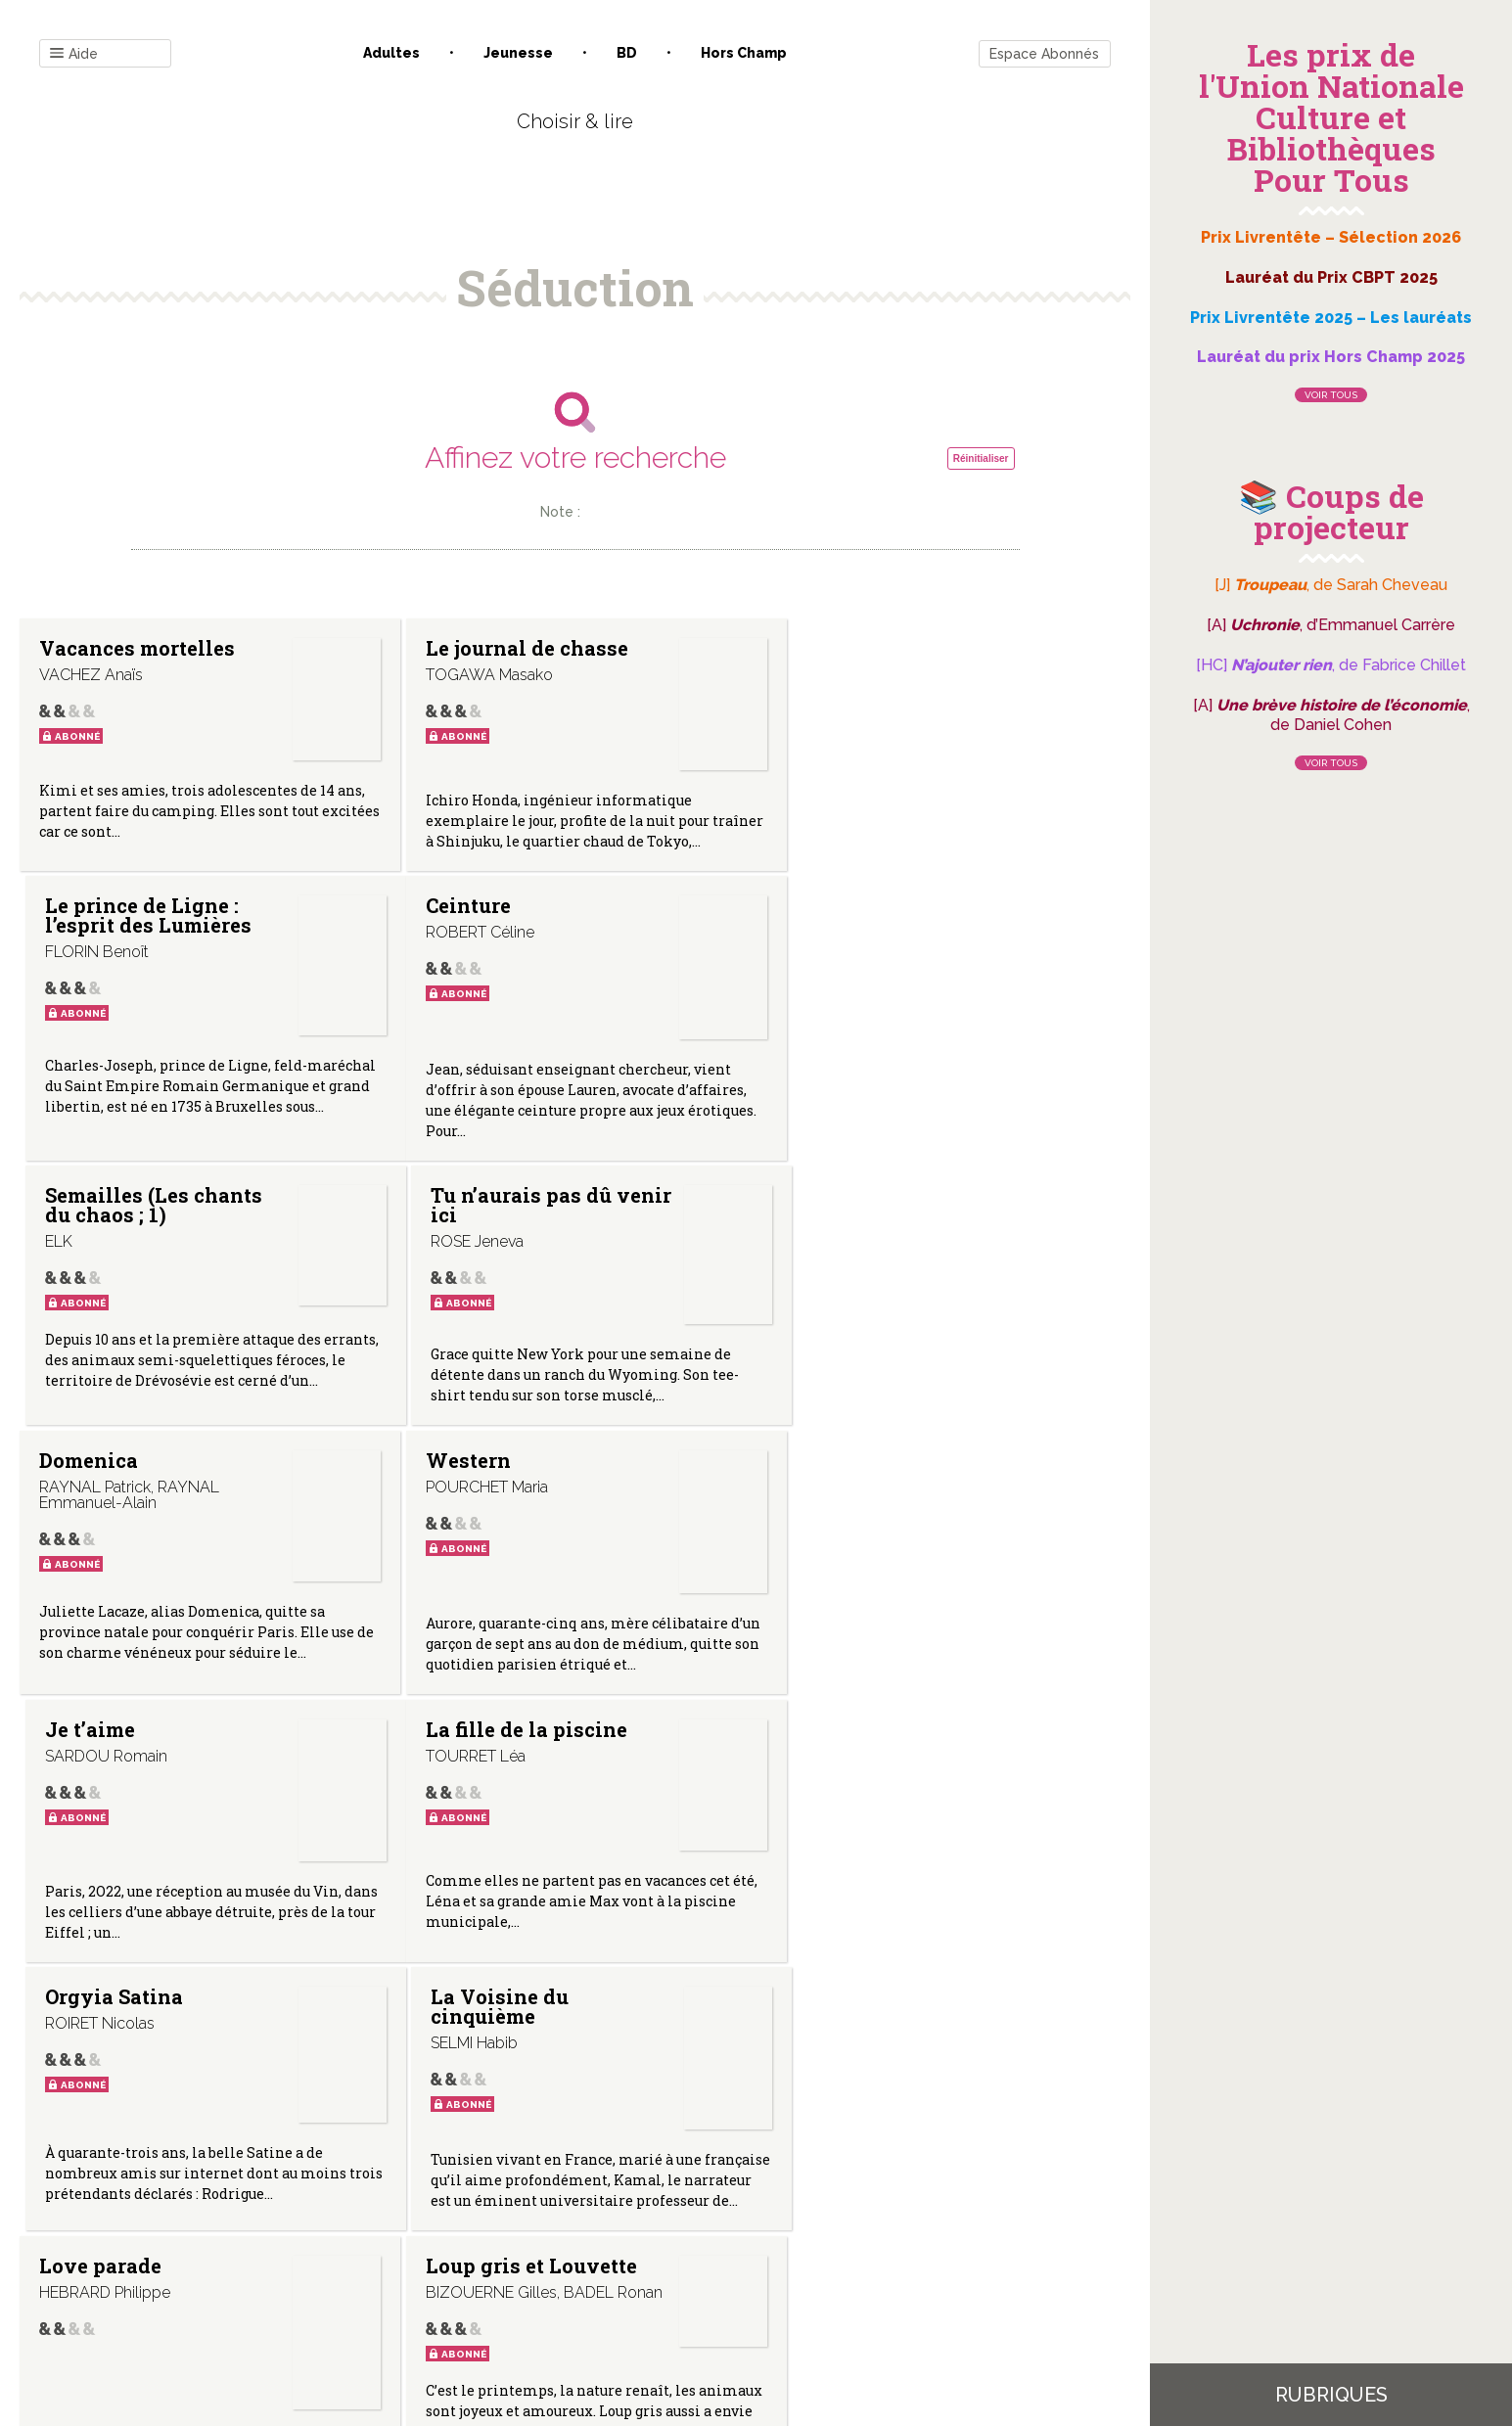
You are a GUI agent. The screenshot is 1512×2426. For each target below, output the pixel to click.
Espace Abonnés (1044, 54)
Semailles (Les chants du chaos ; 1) (518, 944)
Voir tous (1331, 394)
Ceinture (81, 934)
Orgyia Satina (479, 1493)
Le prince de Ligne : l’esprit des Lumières (884, 657)
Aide (74, 54)
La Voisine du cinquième (850, 1503)
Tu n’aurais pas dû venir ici (871, 944)
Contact (353, 2227)
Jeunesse (518, 53)
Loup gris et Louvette (515, 1783)
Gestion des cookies (763, 2227)
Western (452, 1224)
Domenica (88, 1224)
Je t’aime (826, 1224)
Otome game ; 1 (854, 1783)
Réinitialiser (981, 458)
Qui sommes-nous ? (472, 2227)
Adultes (391, 53)
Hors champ (744, 53)
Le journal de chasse (511, 648)
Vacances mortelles (137, 648)
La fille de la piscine (140, 1493)
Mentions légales (618, 2227)
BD (627, 53)
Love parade (100, 1783)
